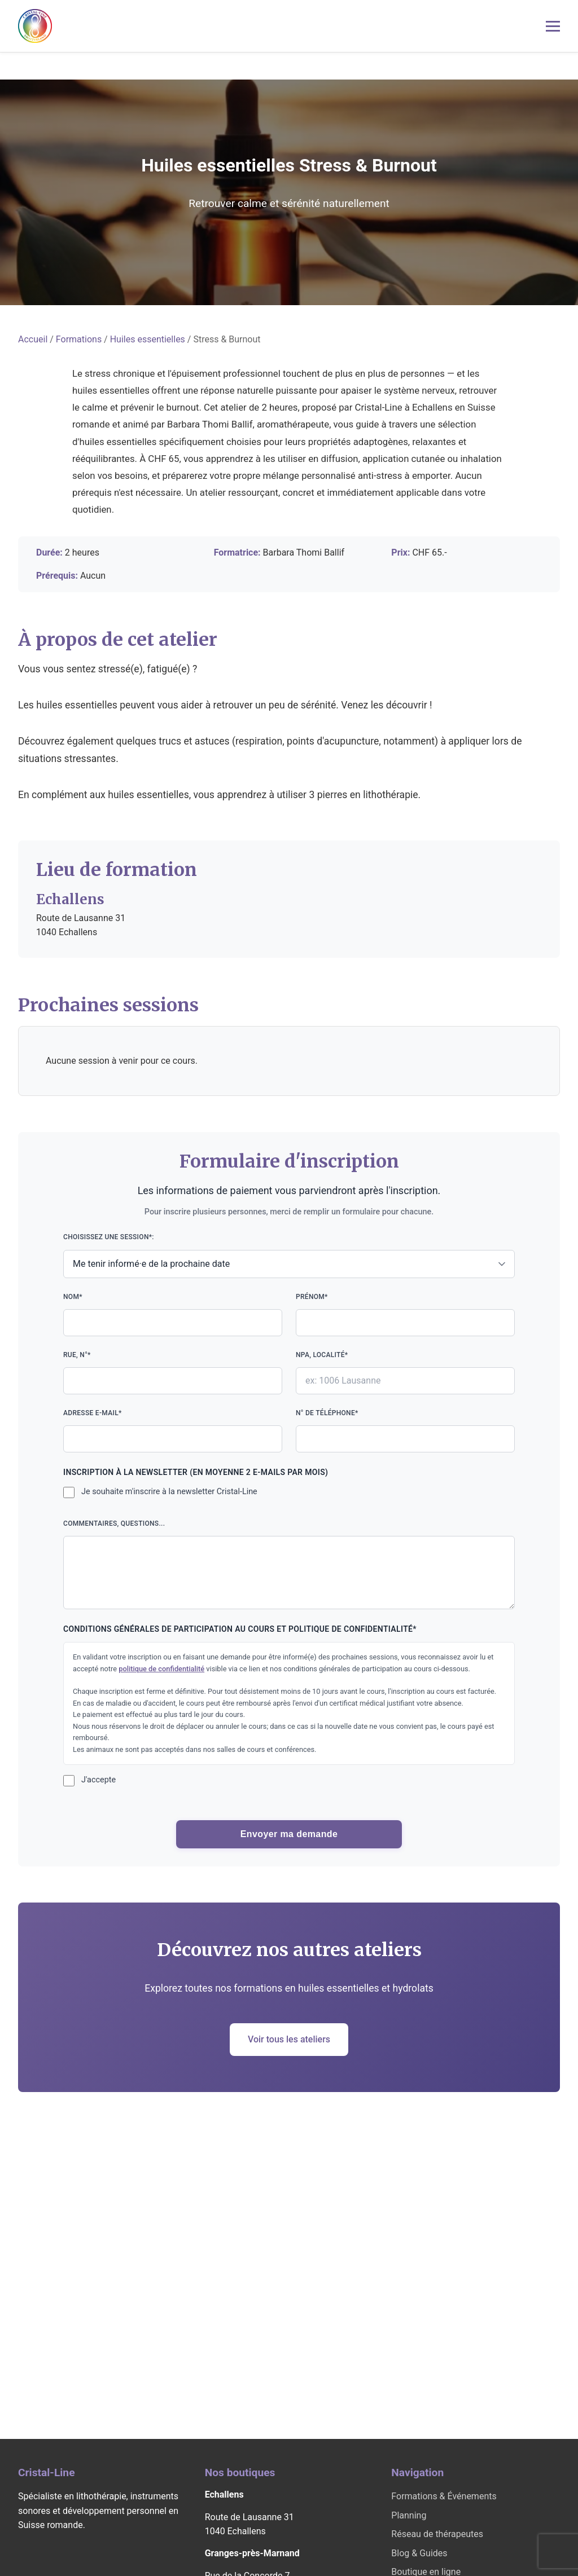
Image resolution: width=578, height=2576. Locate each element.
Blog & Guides (419, 2553)
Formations (79, 339)
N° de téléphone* (405, 1430)
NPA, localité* (405, 1372)
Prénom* (405, 1314)
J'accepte (98, 1780)
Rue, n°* (172, 1372)
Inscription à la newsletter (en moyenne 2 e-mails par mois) (195, 1472)
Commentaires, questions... (289, 1564)
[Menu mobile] (553, 26)
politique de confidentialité (161, 1669)
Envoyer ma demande (289, 1834)
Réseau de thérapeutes (437, 2534)
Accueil (32, 339)
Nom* (172, 1314)
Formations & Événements (443, 2496)
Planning (408, 2515)
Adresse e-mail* (172, 1430)
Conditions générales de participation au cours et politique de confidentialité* (240, 1628)
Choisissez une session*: (289, 1255)
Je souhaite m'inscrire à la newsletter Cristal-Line (169, 1491)
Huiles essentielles (147, 339)
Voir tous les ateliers (289, 2039)
